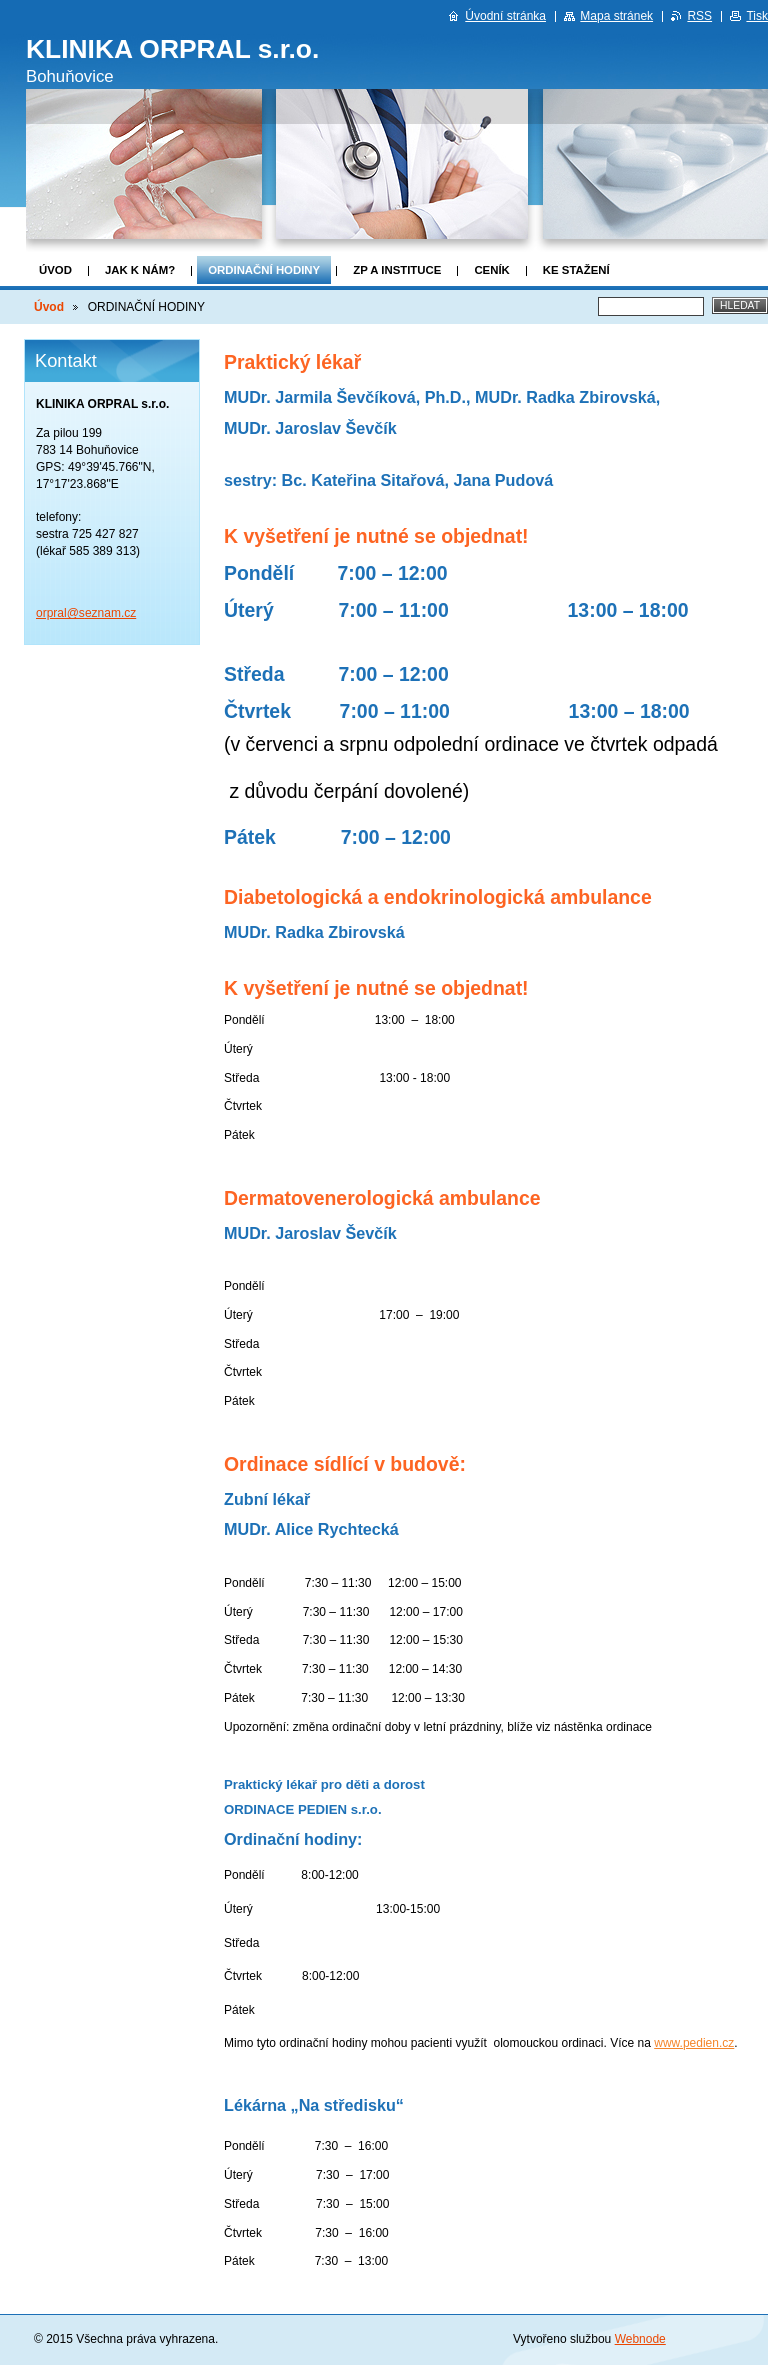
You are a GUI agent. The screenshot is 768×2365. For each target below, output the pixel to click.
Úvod (55, 270)
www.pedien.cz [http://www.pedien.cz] (694, 2043)
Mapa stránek (616, 16)
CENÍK (491, 270)
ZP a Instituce (397, 270)
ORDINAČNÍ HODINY (264, 270)
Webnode (640, 2339)
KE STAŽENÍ (576, 270)
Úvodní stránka (505, 16)
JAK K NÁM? (140, 270)
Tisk (757, 16)
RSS (699, 16)
